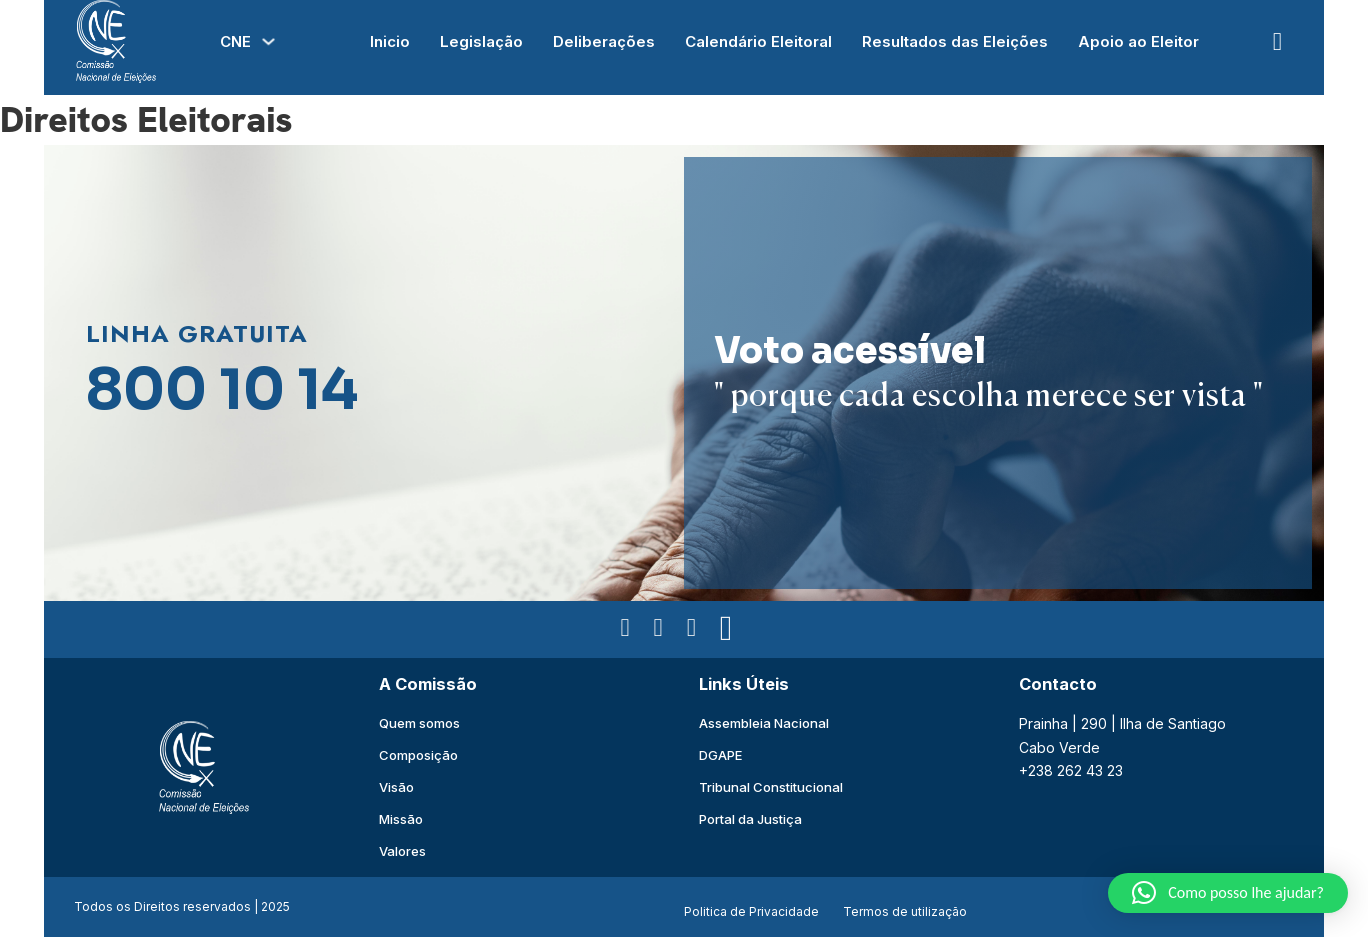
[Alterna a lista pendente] (268, 41)
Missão (401, 819)
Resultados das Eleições (955, 41)
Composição (418, 755)
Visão (396, 787)
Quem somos (419, 723)
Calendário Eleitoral (758, 41)
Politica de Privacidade (751, 911)
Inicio (390, 41)
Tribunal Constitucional (771, 787)
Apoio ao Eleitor (1138, 41)
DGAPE (720, 755)
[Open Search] (1277, 41)
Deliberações (604, 41)
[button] (1228, 893)
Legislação (481, 41)
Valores (402, 851)
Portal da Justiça (750, 819)
